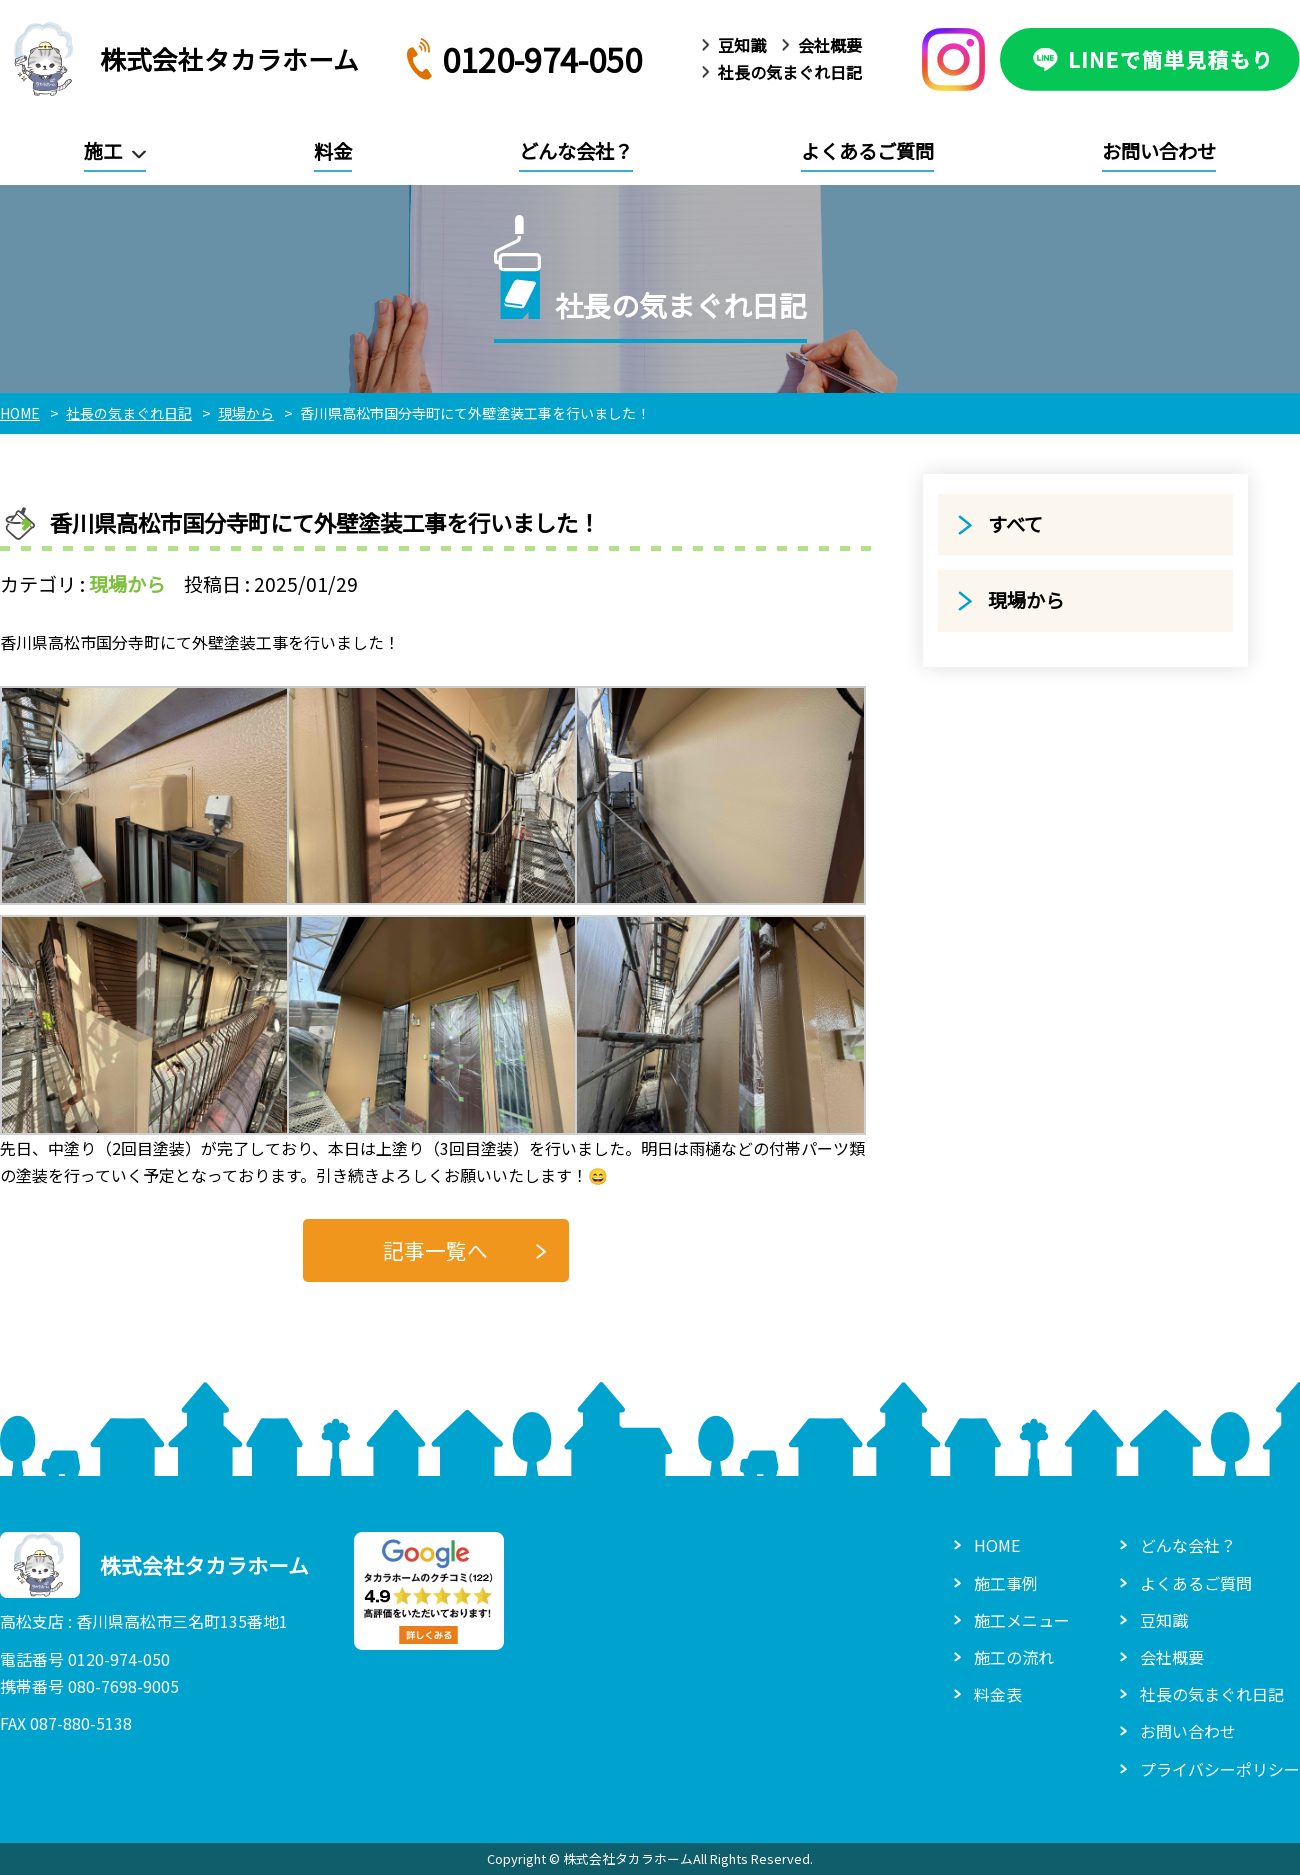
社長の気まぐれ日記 (790, 72)
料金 (333, 151)
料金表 (998, 1694)
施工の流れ (1014, 1657)
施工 (103, 151)
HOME (997, 1545)
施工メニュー (1022, 1620)
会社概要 (830, 45)
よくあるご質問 (867, 151)
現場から (127, 584)
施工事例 (1006, 1583)
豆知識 (742, 45)
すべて (1015, 524)
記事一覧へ (435, 1250)
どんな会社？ (576, 151)
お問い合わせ (1159, 151)
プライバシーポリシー (1220, 1769)
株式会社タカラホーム (179, 59)
